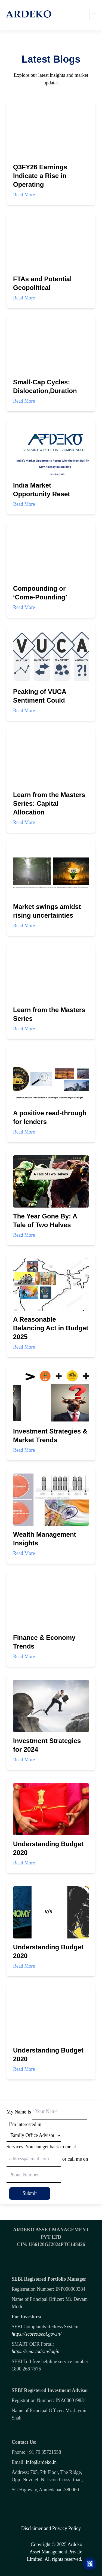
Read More (46, 207)
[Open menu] (94, 15)
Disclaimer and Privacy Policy (51, 2528)
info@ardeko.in (41, 2462)
